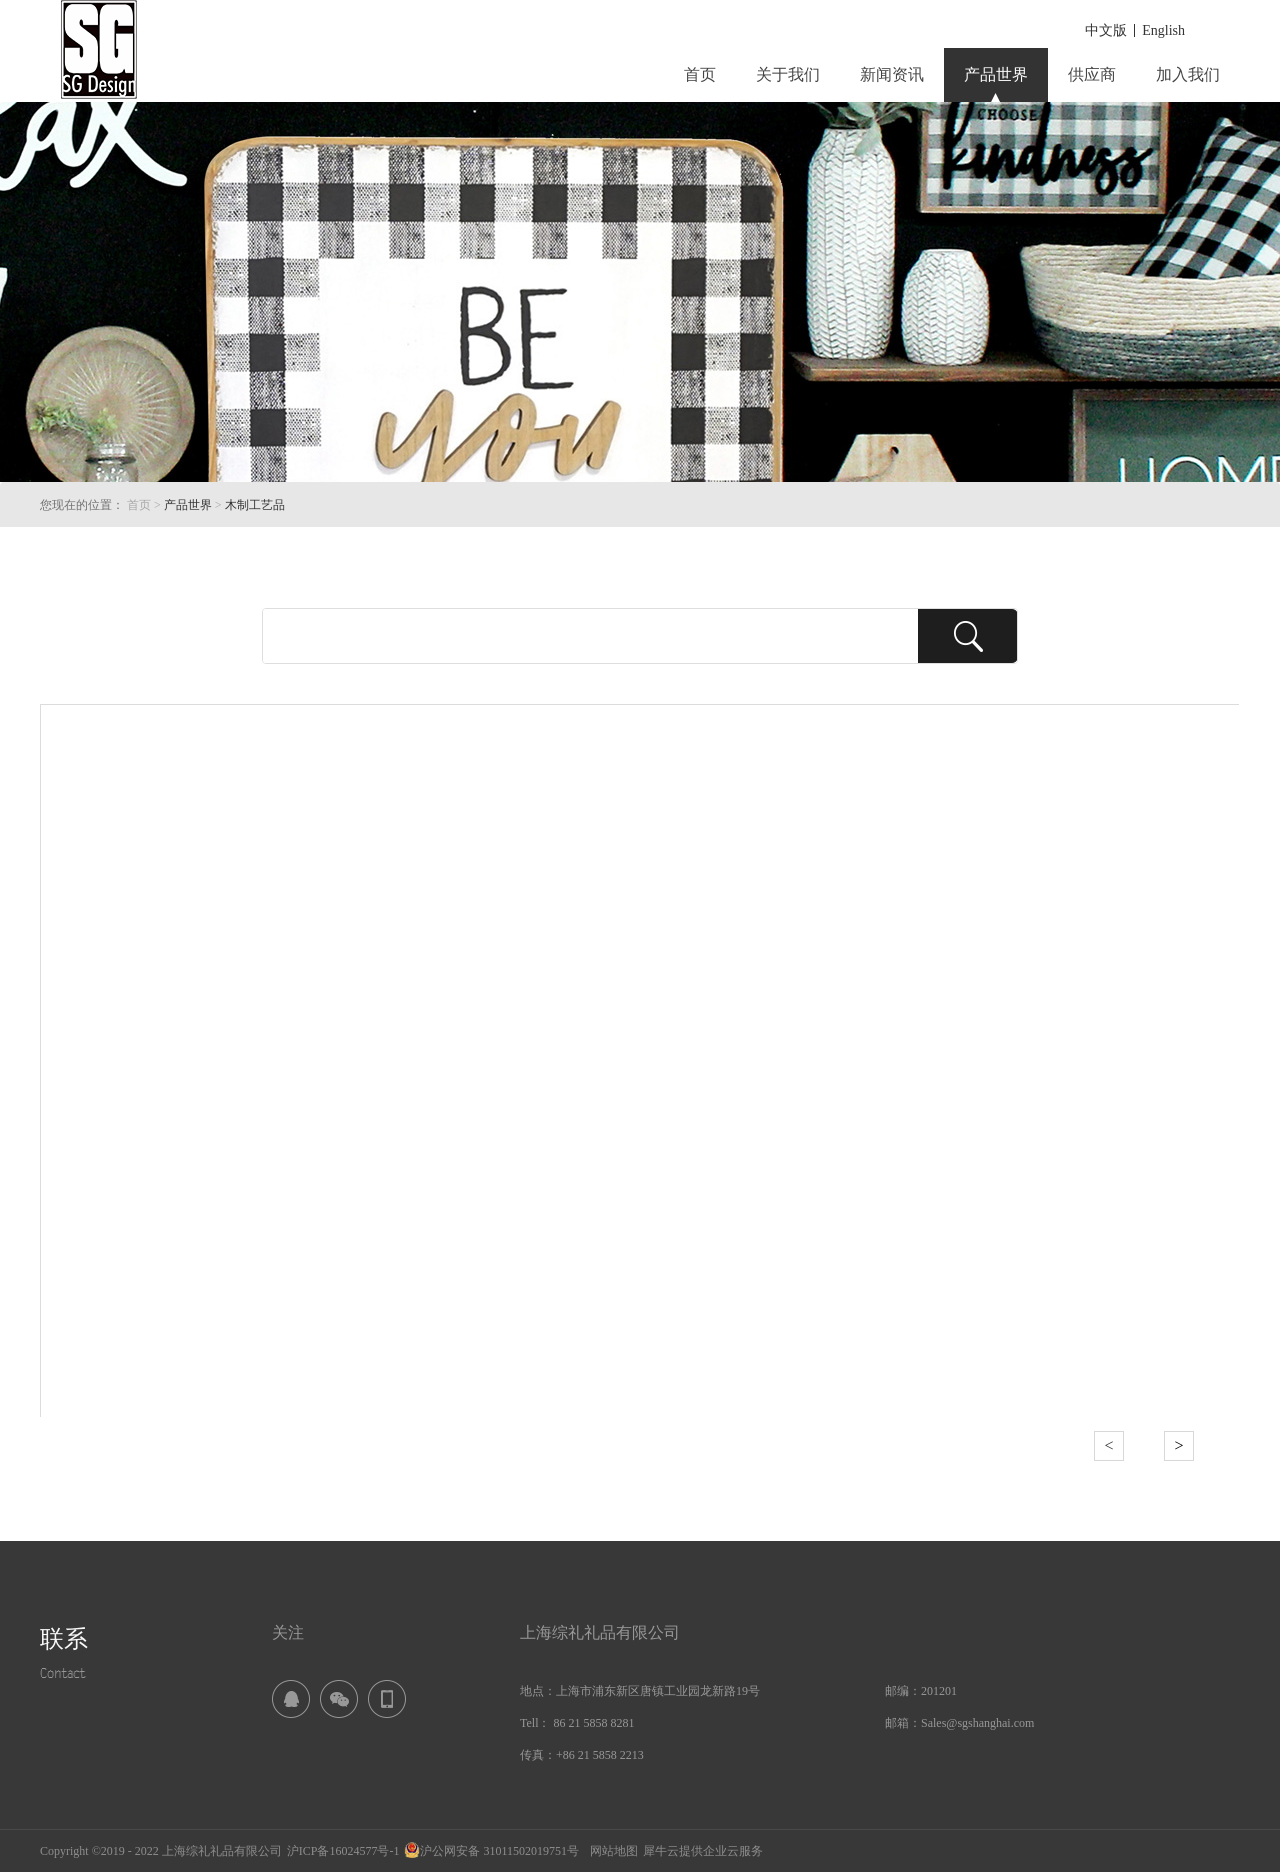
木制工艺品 (255, 505)
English (1163, 30)
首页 (700, 74)
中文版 (1106, 30)
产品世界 (188, 505)
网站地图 (611, 1851)
